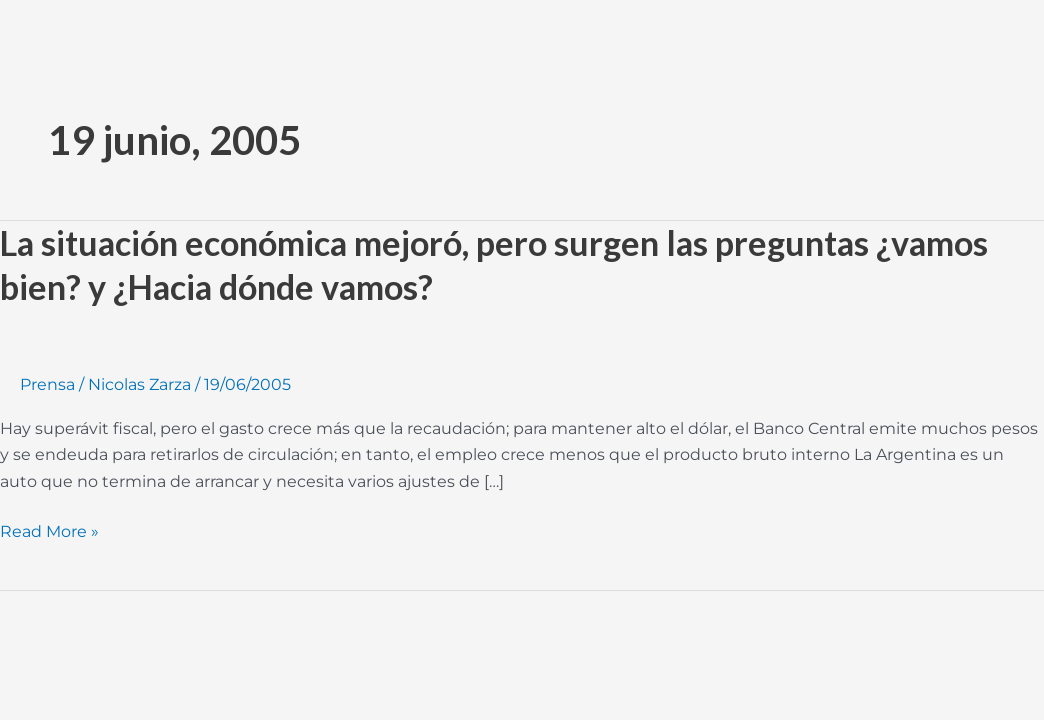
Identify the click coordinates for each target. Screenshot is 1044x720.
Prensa (47, 384)
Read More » (49, 532)
